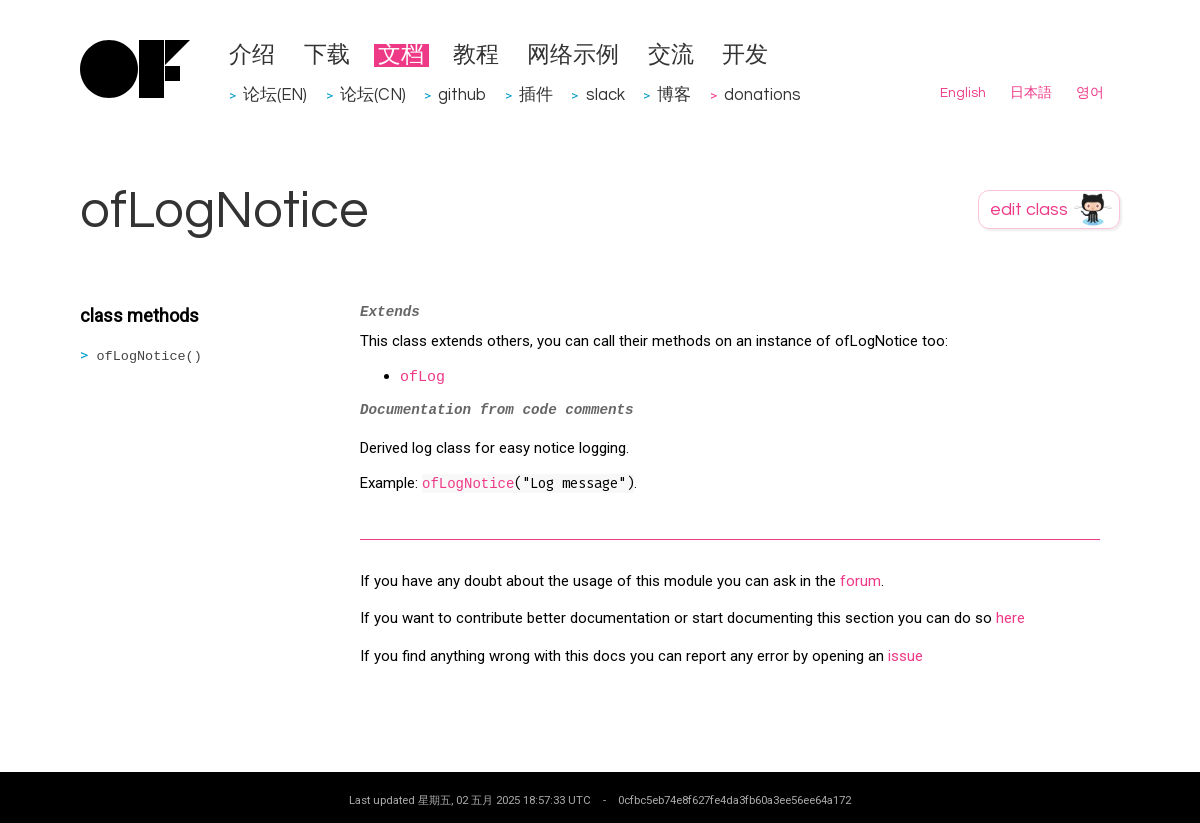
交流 (671, 55)
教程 (476, 55)
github (462, 94)
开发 (745, 55)
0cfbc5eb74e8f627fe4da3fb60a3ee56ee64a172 (734, 800)
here (1010, 618)
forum (860, 581)
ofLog (422, 377)
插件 (536, 94)
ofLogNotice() (149, 356)
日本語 (1031, 93)
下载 (327, 55)
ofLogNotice (468, 484)
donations (762, 94)
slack (605, 94)
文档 (401, 55)
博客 (674, 94)
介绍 (252, 55)
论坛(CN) (373, 94)
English (963, 93)
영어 (1090, 93)
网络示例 (573, 55)
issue (905, 656)
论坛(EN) (275, 94)
